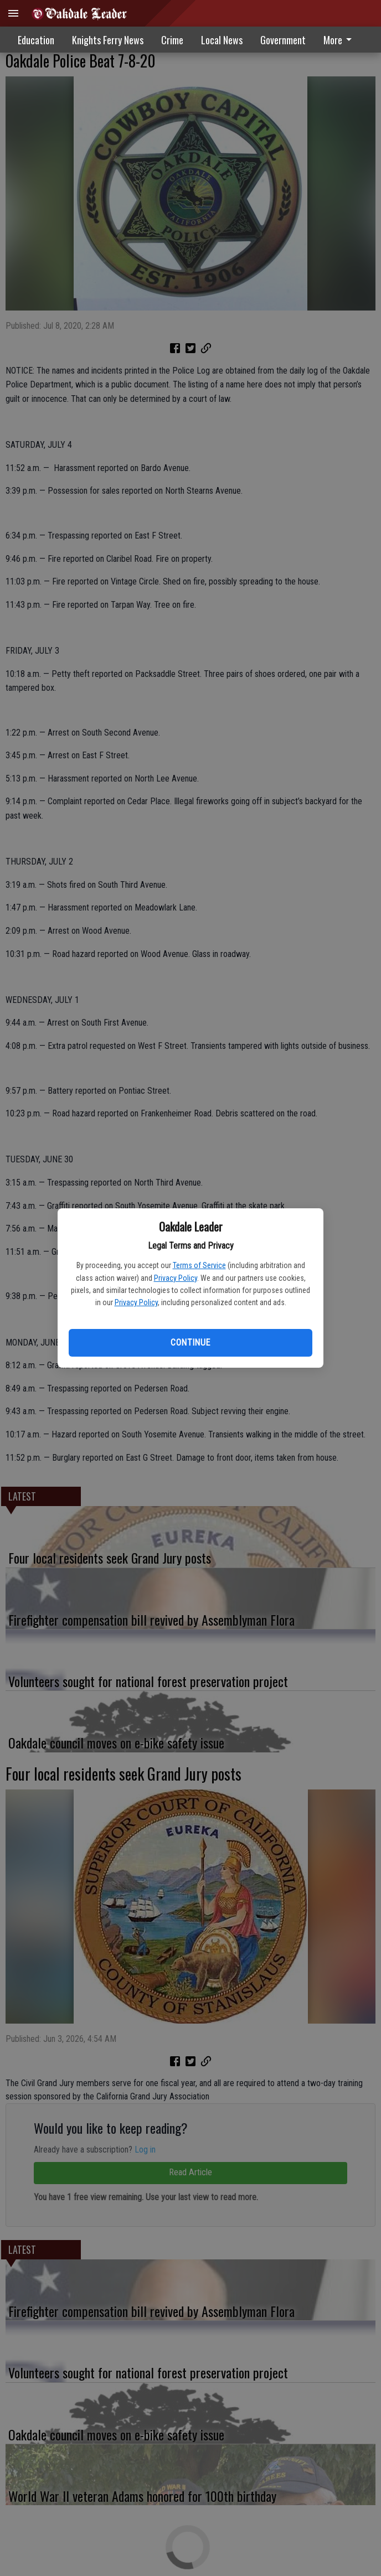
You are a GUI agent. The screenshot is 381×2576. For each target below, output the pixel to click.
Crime (172, 40)
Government (283, 40)
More (339, 40)
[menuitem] (341, 40)
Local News (222, 40)
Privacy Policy (175, 1278)
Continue (190, 1342)
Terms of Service (199, 1265)
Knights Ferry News (107, 40)
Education (36, 40)
